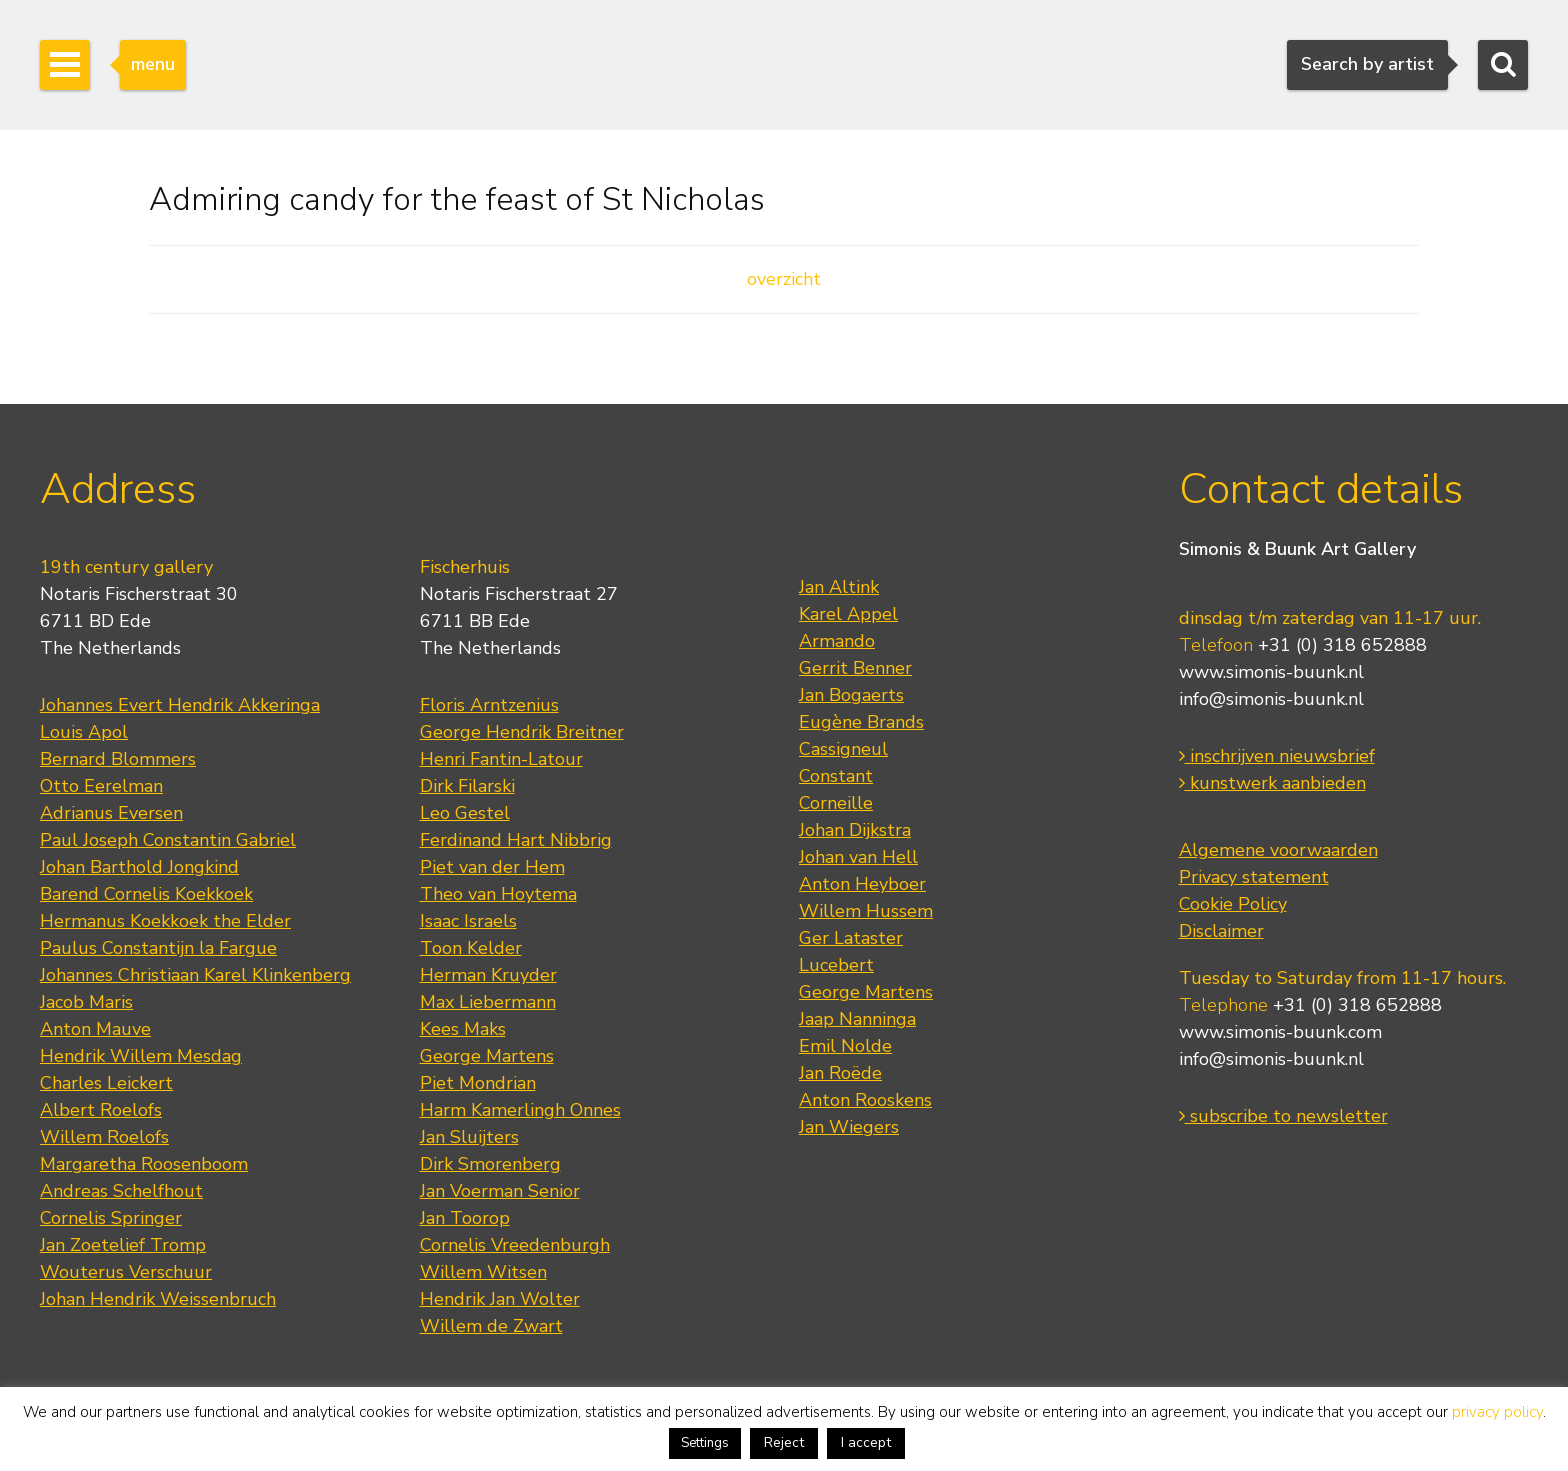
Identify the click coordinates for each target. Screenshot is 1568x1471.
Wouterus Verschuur (126, 1272)
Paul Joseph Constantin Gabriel (168, 840)
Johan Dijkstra (855, 830)
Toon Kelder (471, 948)
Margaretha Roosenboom (144, 1164)
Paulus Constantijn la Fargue (158, 948)
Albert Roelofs (101, 1110)
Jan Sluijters (469, 1137)
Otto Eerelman (101, 786)
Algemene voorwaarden (1278, 850)
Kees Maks (463, 1029)
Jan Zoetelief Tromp (123, 1245)
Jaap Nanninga (857, 1019)
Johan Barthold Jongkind (139, 867)
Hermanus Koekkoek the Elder (165, 921)
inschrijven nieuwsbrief (1277, 756)
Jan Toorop (465, 1218)
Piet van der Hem (492, 867)
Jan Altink (839, 587)
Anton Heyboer (862, 884)
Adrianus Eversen (111, 813)
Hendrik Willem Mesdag (141, 1056)
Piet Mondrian (478, 1083)
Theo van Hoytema (498, 894)
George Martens (487, 1056)
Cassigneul (843, 749)
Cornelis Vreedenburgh (515, 1245)
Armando (837, 641)
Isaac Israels (468, 921)
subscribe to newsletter (1283, 1116)
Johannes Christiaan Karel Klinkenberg (195, 975)
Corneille (836, 803)
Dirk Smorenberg (490, 1164)
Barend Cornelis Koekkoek (146, 894)
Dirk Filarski (467, 786)
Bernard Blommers (118, 759)
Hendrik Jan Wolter (500, 1299)
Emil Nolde (845, 1046)
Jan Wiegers (849, 1127)
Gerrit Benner (855, 668)
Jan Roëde (840, 1073)
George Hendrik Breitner (522, 732)
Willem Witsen (483, 1272)
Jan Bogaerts (851, 695)
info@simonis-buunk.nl (1271, 699)
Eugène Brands (861, 722)
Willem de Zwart (491, 1326)
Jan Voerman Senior (500, 1191)
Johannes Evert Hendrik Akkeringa (180, 705)
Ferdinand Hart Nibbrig (516, 840)
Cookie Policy (1233, 904)
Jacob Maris (86, 1002)
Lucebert (836, 965)
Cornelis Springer (111, 1218)
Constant (836, 776)
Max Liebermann (488, 1002)
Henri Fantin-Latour (501, 759)
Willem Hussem (866, 911)
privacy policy (1497, 1412)
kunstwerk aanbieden (1272, 783)
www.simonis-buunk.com (1280, 1032)
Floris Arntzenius (489, 705)
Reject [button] (784, 1442)
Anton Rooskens (865, 1100)
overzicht (784, 279)
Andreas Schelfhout (121, 1191)
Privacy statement (1254, 877)
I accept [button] (866, 1442)
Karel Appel (848, 614)
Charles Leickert (106, 1083)
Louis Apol (84, 732)
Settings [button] (705, 1443)
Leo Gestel (465, 813)
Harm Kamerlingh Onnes (520, 1110)
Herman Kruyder (488, 975)
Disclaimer (1221, 931)
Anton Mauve (95, 1029)
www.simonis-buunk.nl (1271, 672)
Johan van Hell (858, 857)
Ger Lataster (851, 938)
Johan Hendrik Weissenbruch (158, 1299)
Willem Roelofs (104, 1137)
